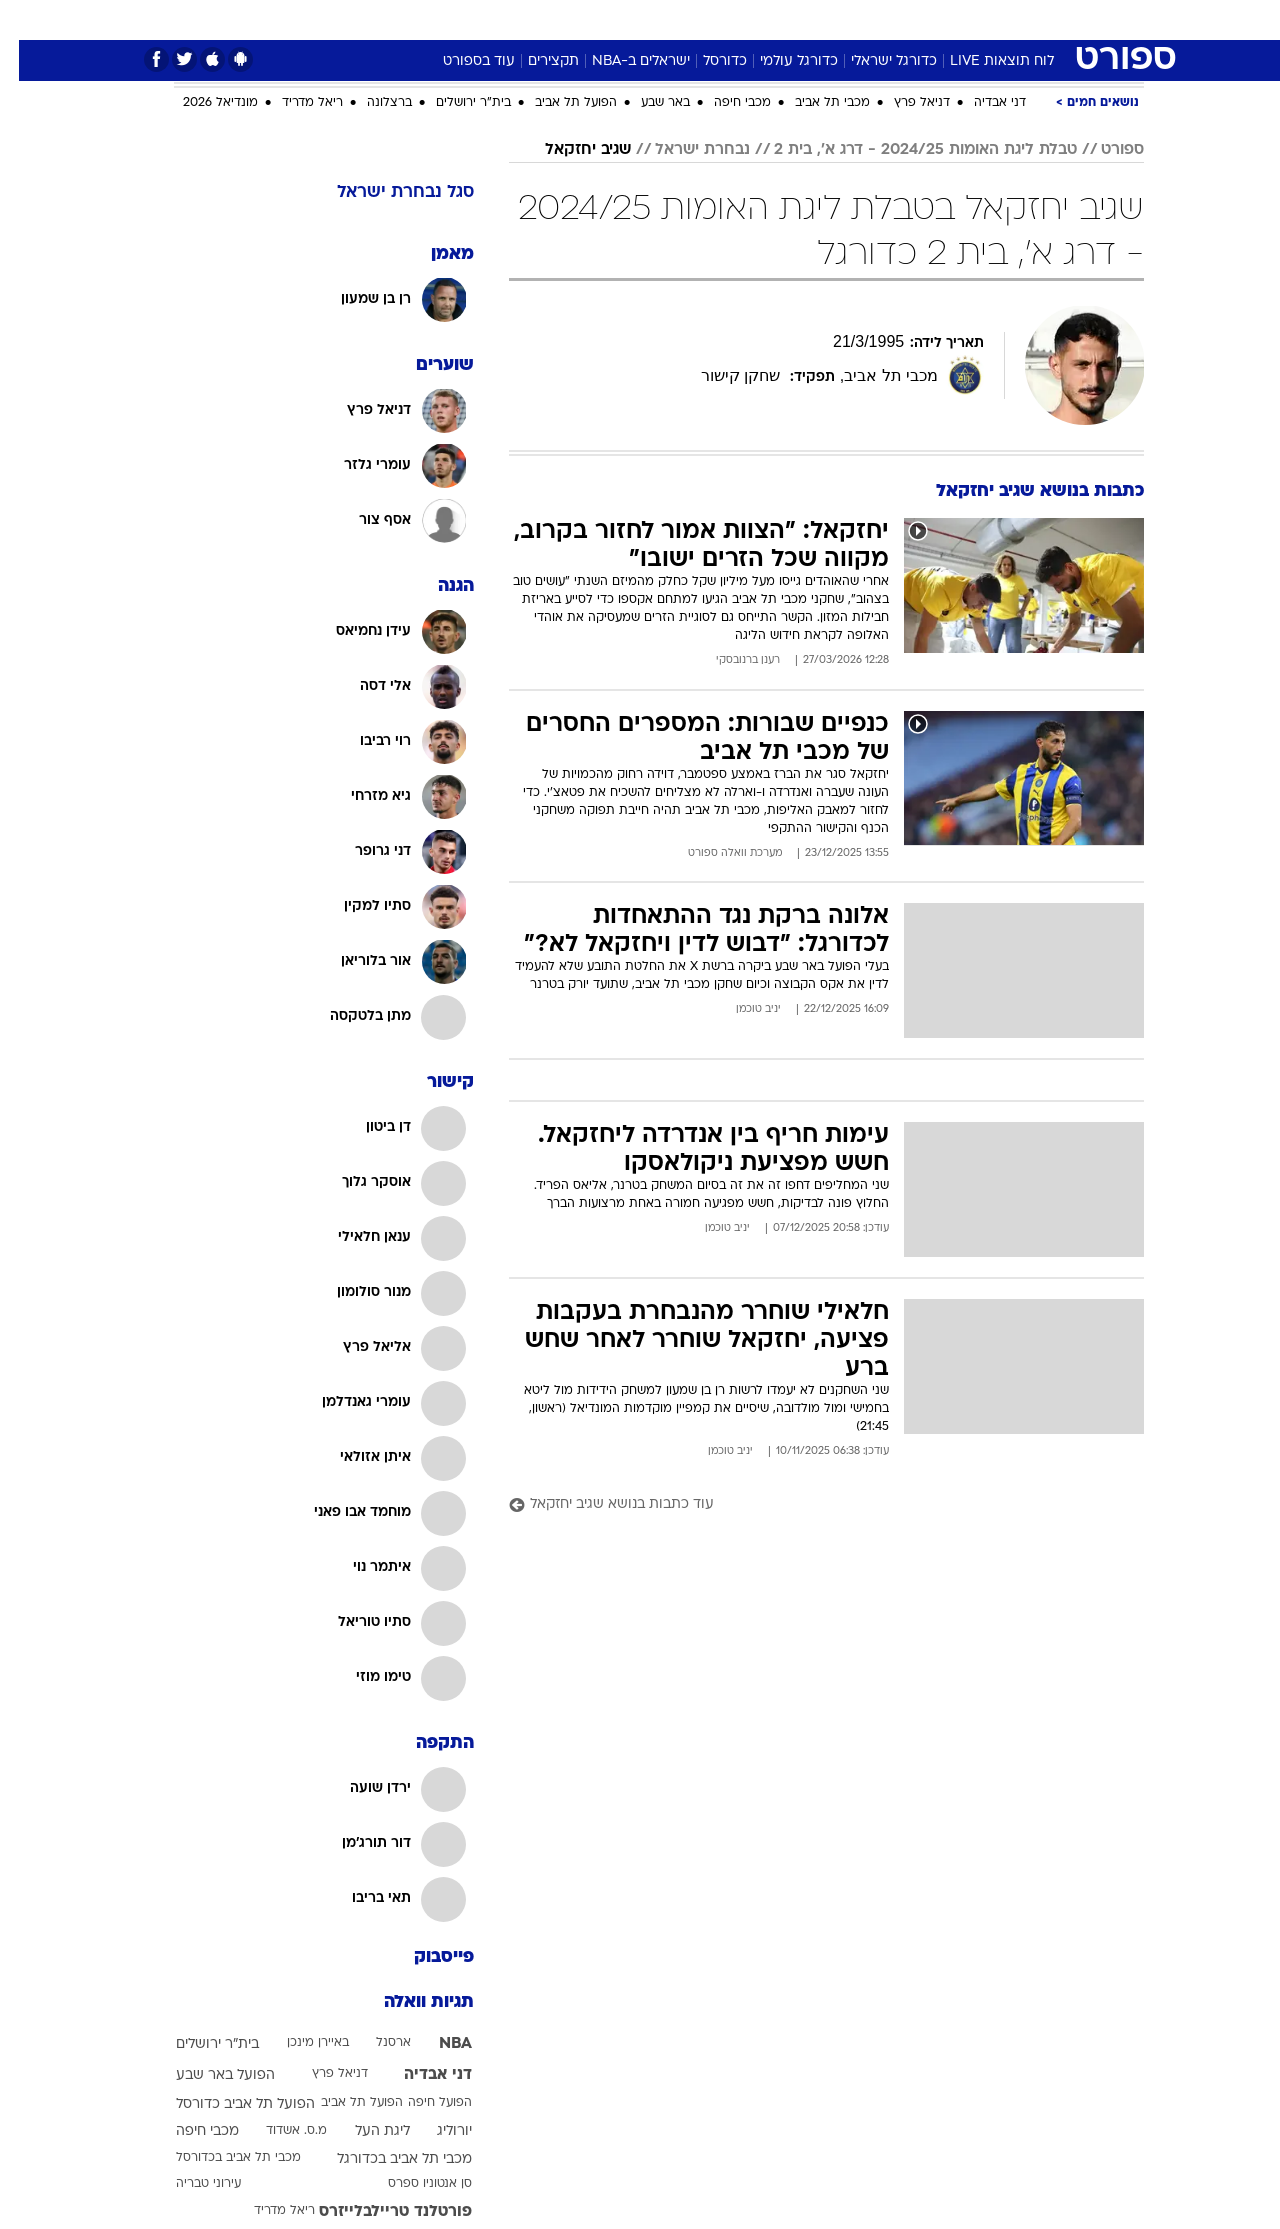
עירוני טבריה (189, 2184)
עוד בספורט (460, 61)
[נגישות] (27, 20)
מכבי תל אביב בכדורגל (385, 2159)
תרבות (861, 19)
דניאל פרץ (903, 103)
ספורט (926, 19)
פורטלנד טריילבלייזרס (376, 2212)
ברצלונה (370, 103)
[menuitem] (982, 20)
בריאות (628, 19)
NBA (436, 2044)
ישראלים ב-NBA (622, 61)
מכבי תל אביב (813, 103)
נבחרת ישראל (683, 150)
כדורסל (706, 61)
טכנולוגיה (485, 19)
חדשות (994, 19)
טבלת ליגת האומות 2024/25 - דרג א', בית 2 (906, 150)
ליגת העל (363, 2131)
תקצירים (534, 61)
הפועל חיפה (421, 2103)
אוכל (690, 19)
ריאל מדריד (293, 103)
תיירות (560, 19)
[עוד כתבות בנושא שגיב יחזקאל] (807, 1505)
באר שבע (646, 103)
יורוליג (435, 2131)
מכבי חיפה (723, 103)
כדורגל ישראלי (875, 61)
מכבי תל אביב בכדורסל (219, 2158)
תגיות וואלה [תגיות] (410, 2002)
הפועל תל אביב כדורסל (226, 2104)
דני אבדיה (981, 103)
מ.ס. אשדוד (277, 2131)
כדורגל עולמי (780, 61)
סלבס (798, 19)
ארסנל (374, 2043)
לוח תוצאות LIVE (983, 61)
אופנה (411, 19)
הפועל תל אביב (557, 103)
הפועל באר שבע (206, 2075)
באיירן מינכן (299, 2043)
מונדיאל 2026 (201, 103)
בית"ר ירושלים (454, 103)
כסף (742, 19)
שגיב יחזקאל (569, 150)
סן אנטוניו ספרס (411, 2184)
